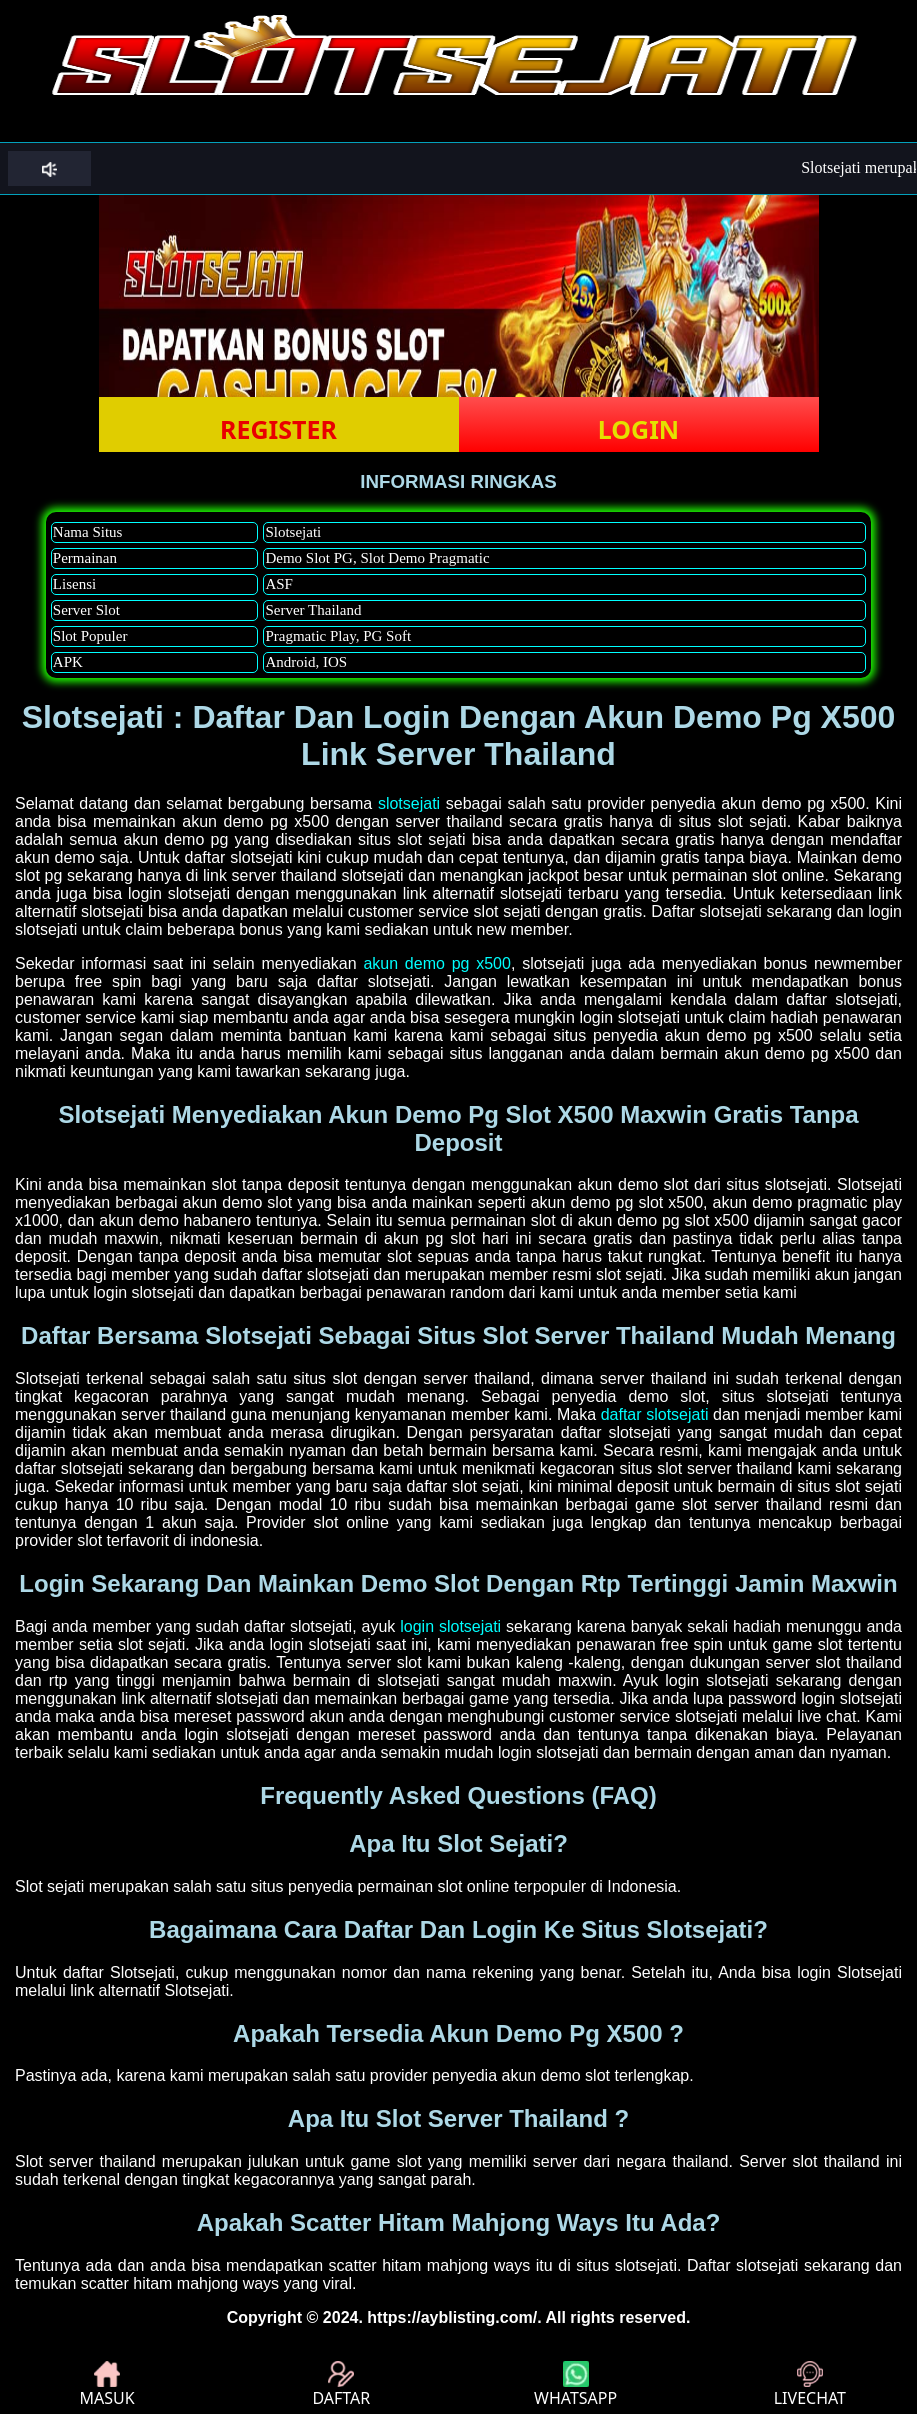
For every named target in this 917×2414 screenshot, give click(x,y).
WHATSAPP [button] (575, 2385)
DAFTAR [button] (341, 2385)
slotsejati (409, 803)
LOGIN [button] (638, 429)
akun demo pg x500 (437, 963)
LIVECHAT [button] (810, 2385)
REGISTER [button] (278, 429)
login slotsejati (450, 1626)
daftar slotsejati (655, 1414)
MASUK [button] (107, 2385)
